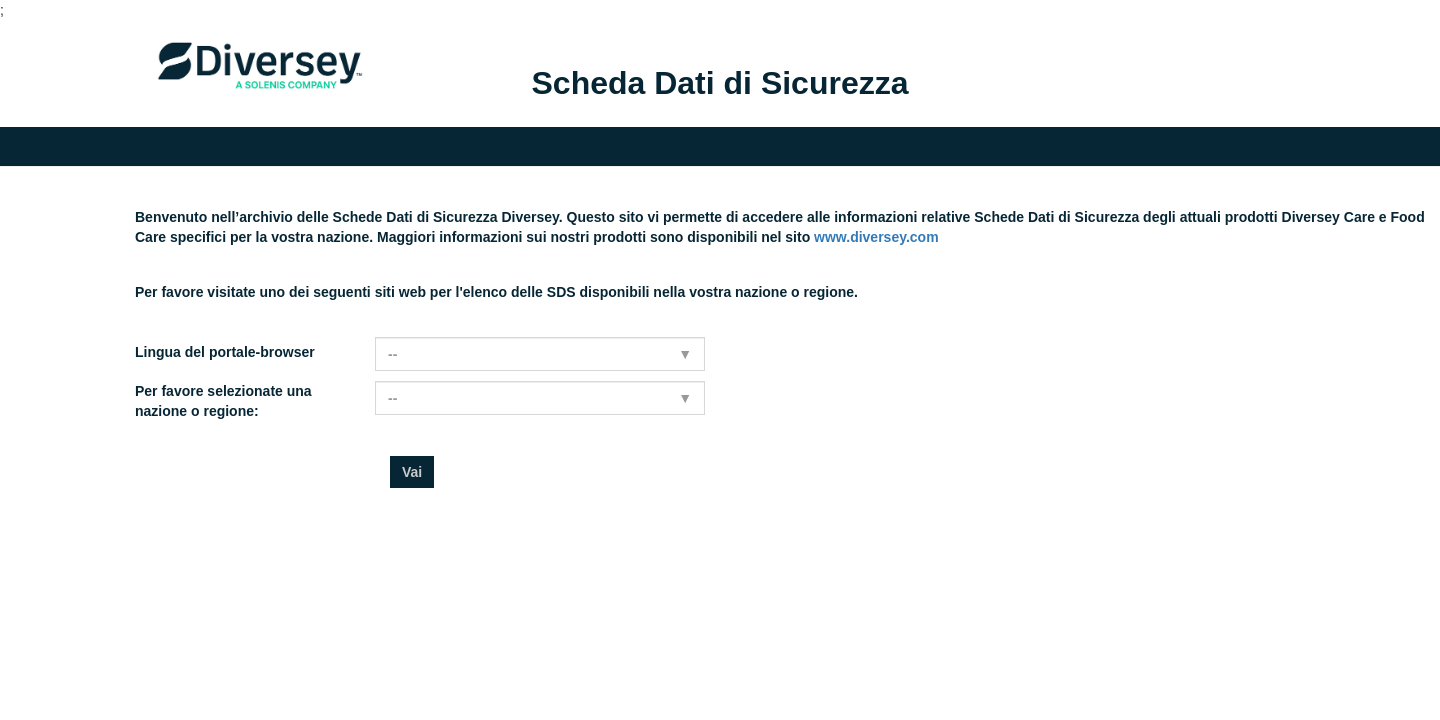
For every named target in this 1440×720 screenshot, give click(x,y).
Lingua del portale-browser (225, 352)
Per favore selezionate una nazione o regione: (223, 401)
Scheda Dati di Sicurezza (719, 83)
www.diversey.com (876, 237)
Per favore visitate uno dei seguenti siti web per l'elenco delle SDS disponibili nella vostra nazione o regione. (496, 292)
